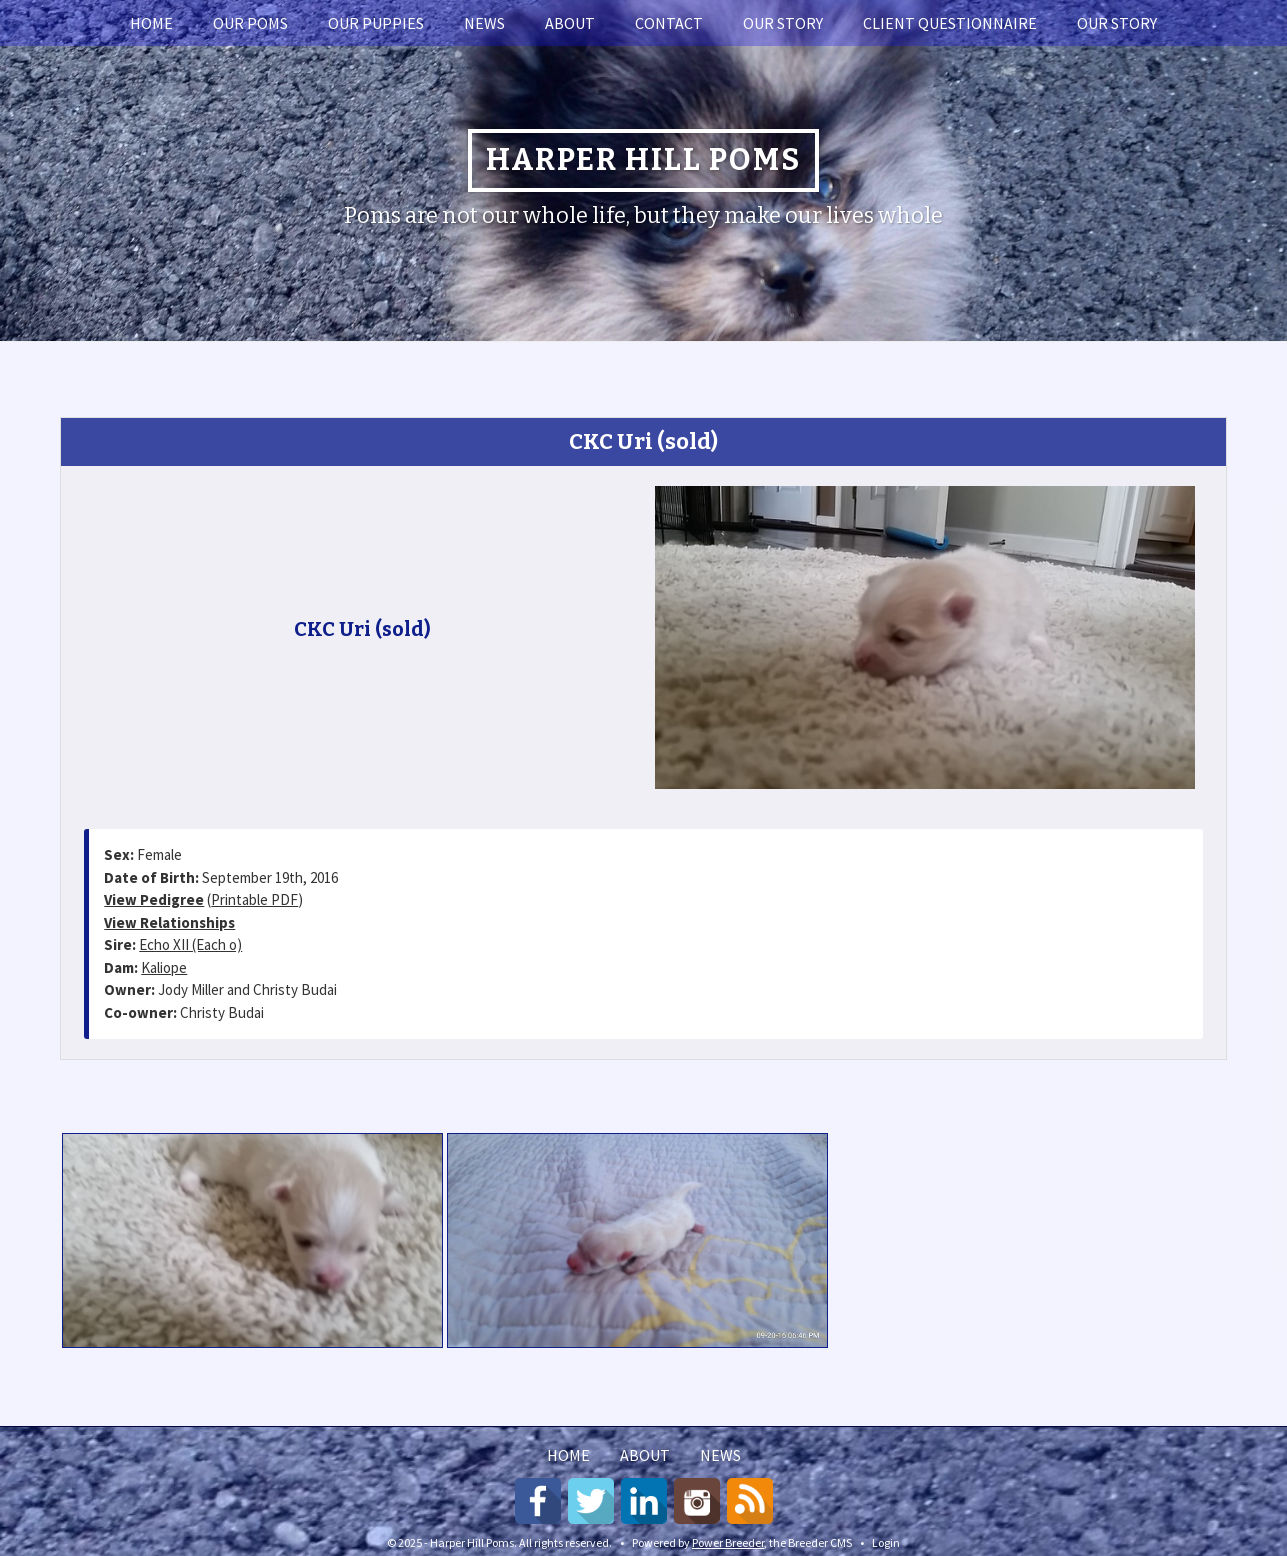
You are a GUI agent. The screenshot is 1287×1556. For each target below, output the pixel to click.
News (484, 23)
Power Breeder (728, 1542)
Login (886, 1542)
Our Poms (250, 23)
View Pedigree (154, 899)
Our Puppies (376, 23)
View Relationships (169, 922)
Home (151, 23)
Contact (669, 23)
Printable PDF (254, 899)
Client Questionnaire (950, 23)
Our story (783, 23)
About (570, 23)
